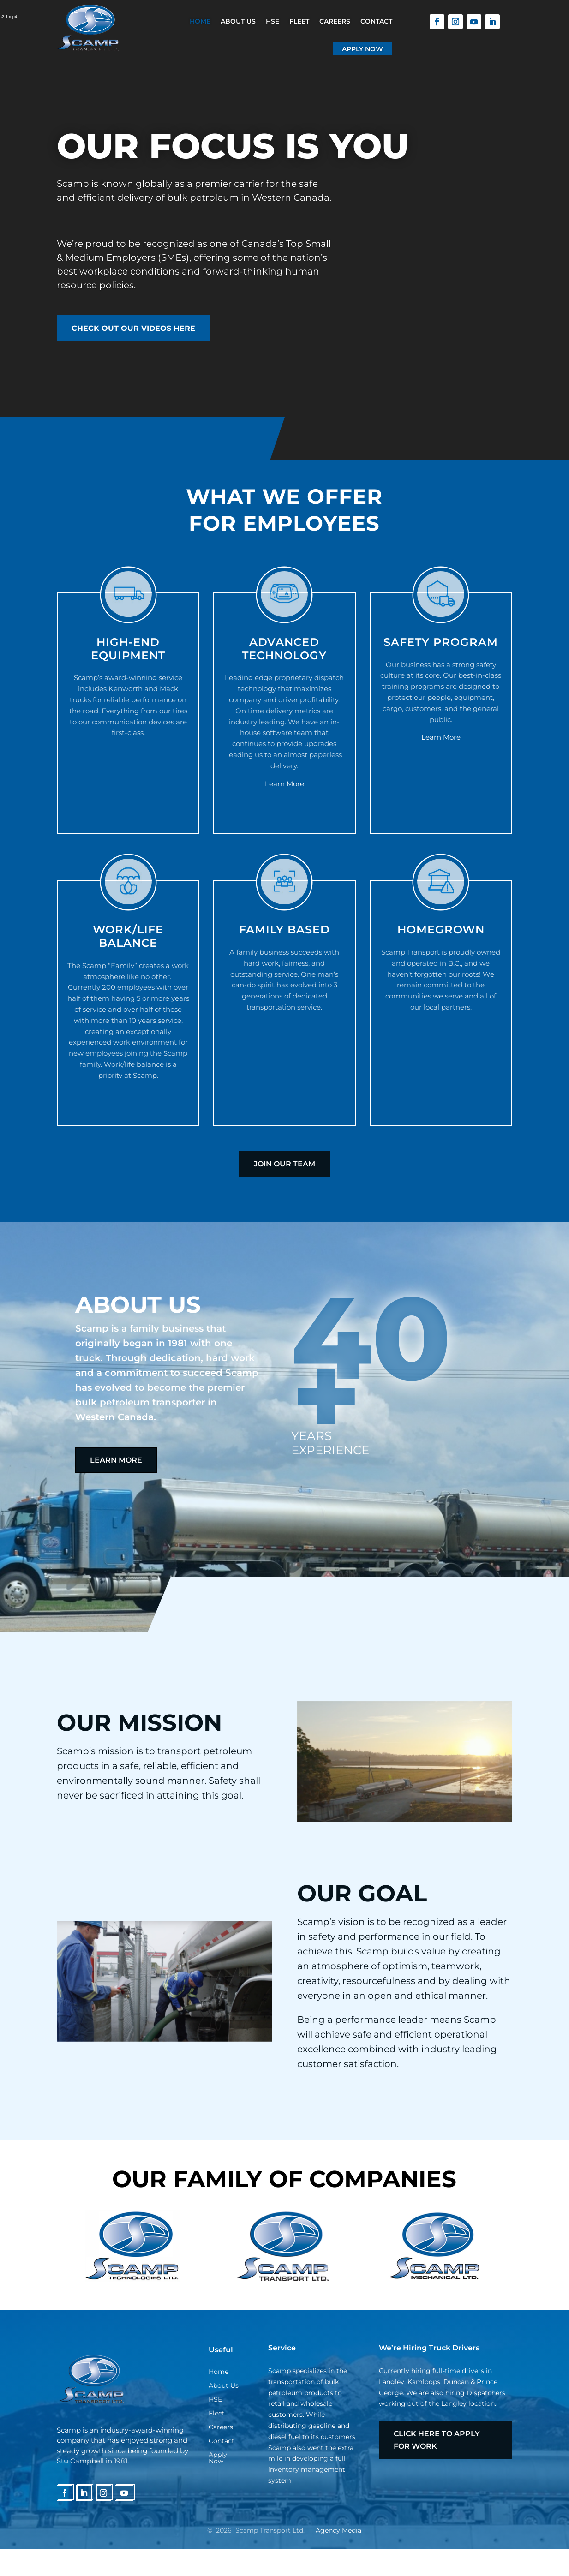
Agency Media (338, 2530)
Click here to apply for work (437, 2439)
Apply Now (362, 49)
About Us (238, 21)
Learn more (116, 1460)
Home (200, 21)
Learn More (284, 783)
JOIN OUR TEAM (284, 1163)
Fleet (299, 21)
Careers (334, 21)
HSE (272, 21)
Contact (376, 21)
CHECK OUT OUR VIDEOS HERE (133, 328)
